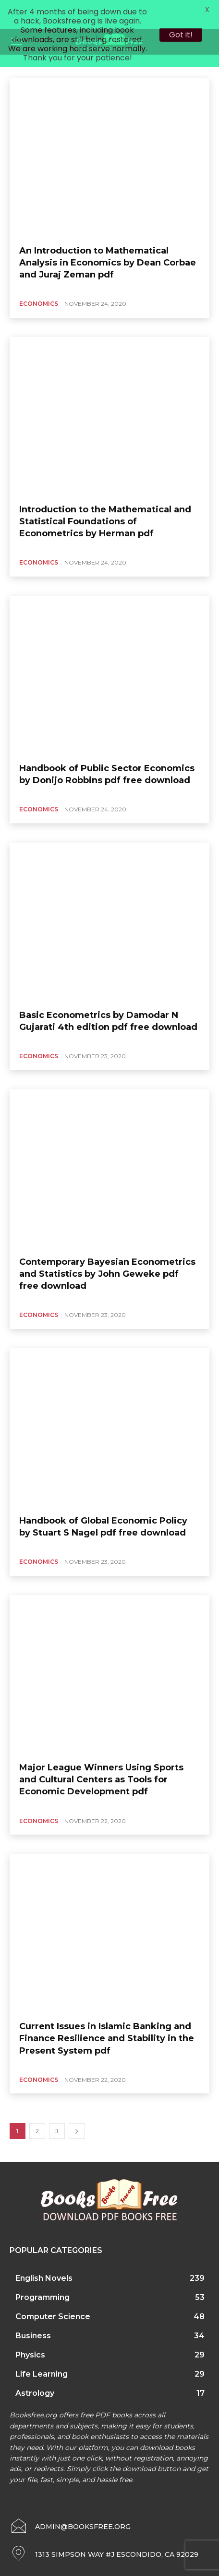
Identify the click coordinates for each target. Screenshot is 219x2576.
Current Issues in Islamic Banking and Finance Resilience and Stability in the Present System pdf (106, 2015)
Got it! (181, 34)
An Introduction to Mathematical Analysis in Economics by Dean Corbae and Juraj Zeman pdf (107, 239)
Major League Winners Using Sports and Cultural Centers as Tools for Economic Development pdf (101, 1756)
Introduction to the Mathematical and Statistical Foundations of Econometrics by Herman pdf (105, 498)
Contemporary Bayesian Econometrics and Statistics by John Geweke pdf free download (107, 1251)
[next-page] (77, 2108)
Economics (38, 280)
